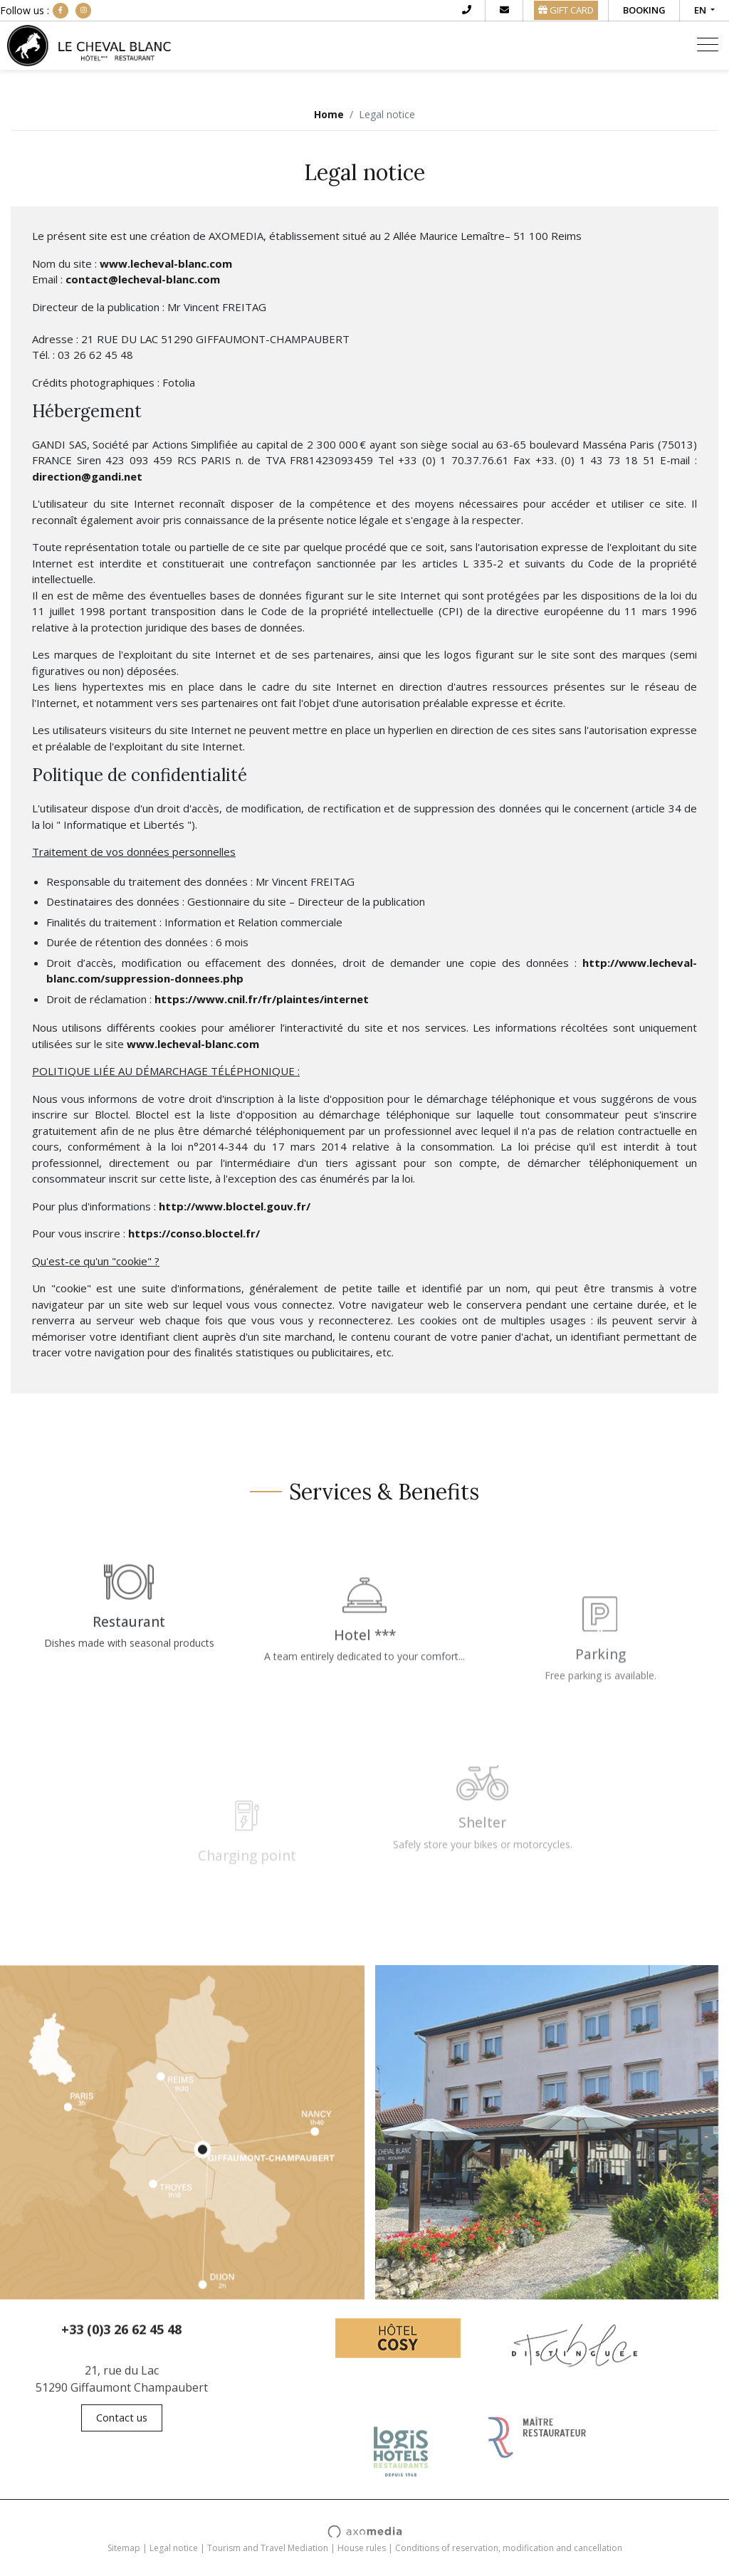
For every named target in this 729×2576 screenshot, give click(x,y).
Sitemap (123, 2548)
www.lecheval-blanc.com (166, 263)
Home (329, 114)
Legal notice (174, 2548)
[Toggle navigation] (707, 45)
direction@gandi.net (87, 476)
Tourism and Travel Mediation (267, 2548)
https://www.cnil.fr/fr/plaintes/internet (261, 999)
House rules (361, 2548)
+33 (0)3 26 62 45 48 (121, 2340)
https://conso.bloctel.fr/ (194, 1233)
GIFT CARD (566, 10)
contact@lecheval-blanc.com (142, 279)
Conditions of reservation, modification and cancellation (508, 2548)
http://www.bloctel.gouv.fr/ (234, 1206)
